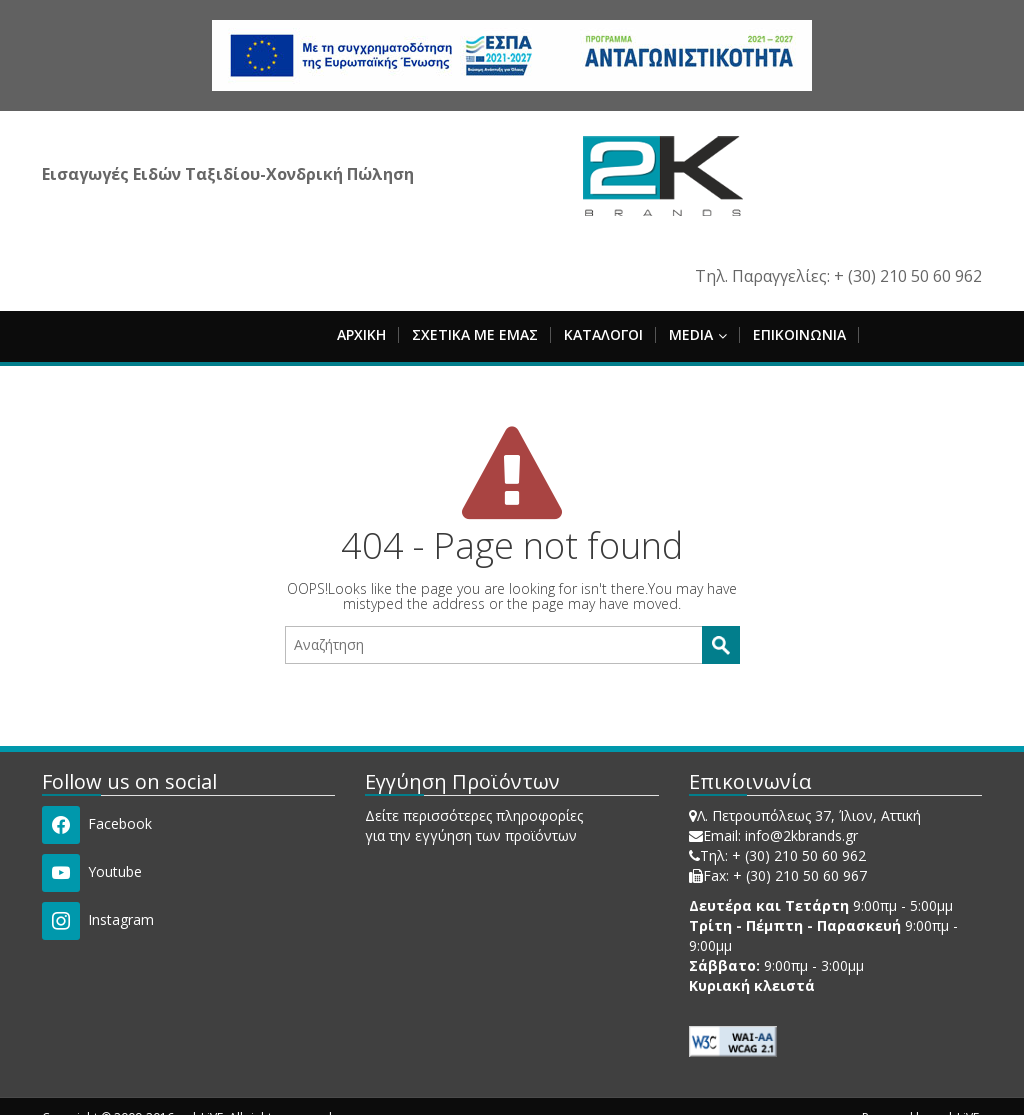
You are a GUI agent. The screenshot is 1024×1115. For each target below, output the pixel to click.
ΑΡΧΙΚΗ (361, 334)
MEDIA (698, 334)
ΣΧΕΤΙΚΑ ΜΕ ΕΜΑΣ (475, 334)
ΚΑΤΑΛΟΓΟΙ (603, 334)
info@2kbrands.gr (801, 835)
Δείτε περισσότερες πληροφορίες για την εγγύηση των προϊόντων (474, 825)
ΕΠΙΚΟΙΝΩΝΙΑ (799, 334)
